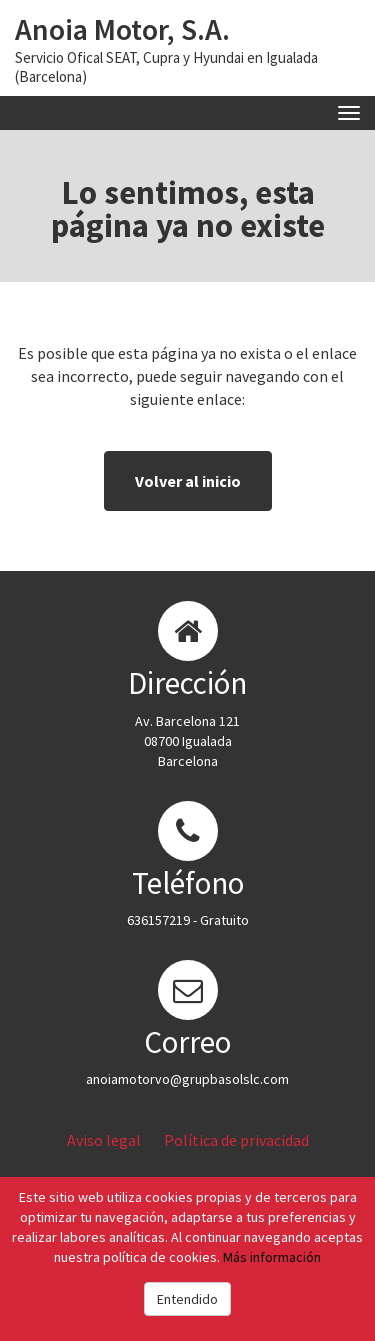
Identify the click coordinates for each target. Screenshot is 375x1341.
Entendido (187, 1299)
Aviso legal (104, 1140)
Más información (272, 1257)
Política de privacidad (236, 1140)
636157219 (158, 920)
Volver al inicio (188, 481)
